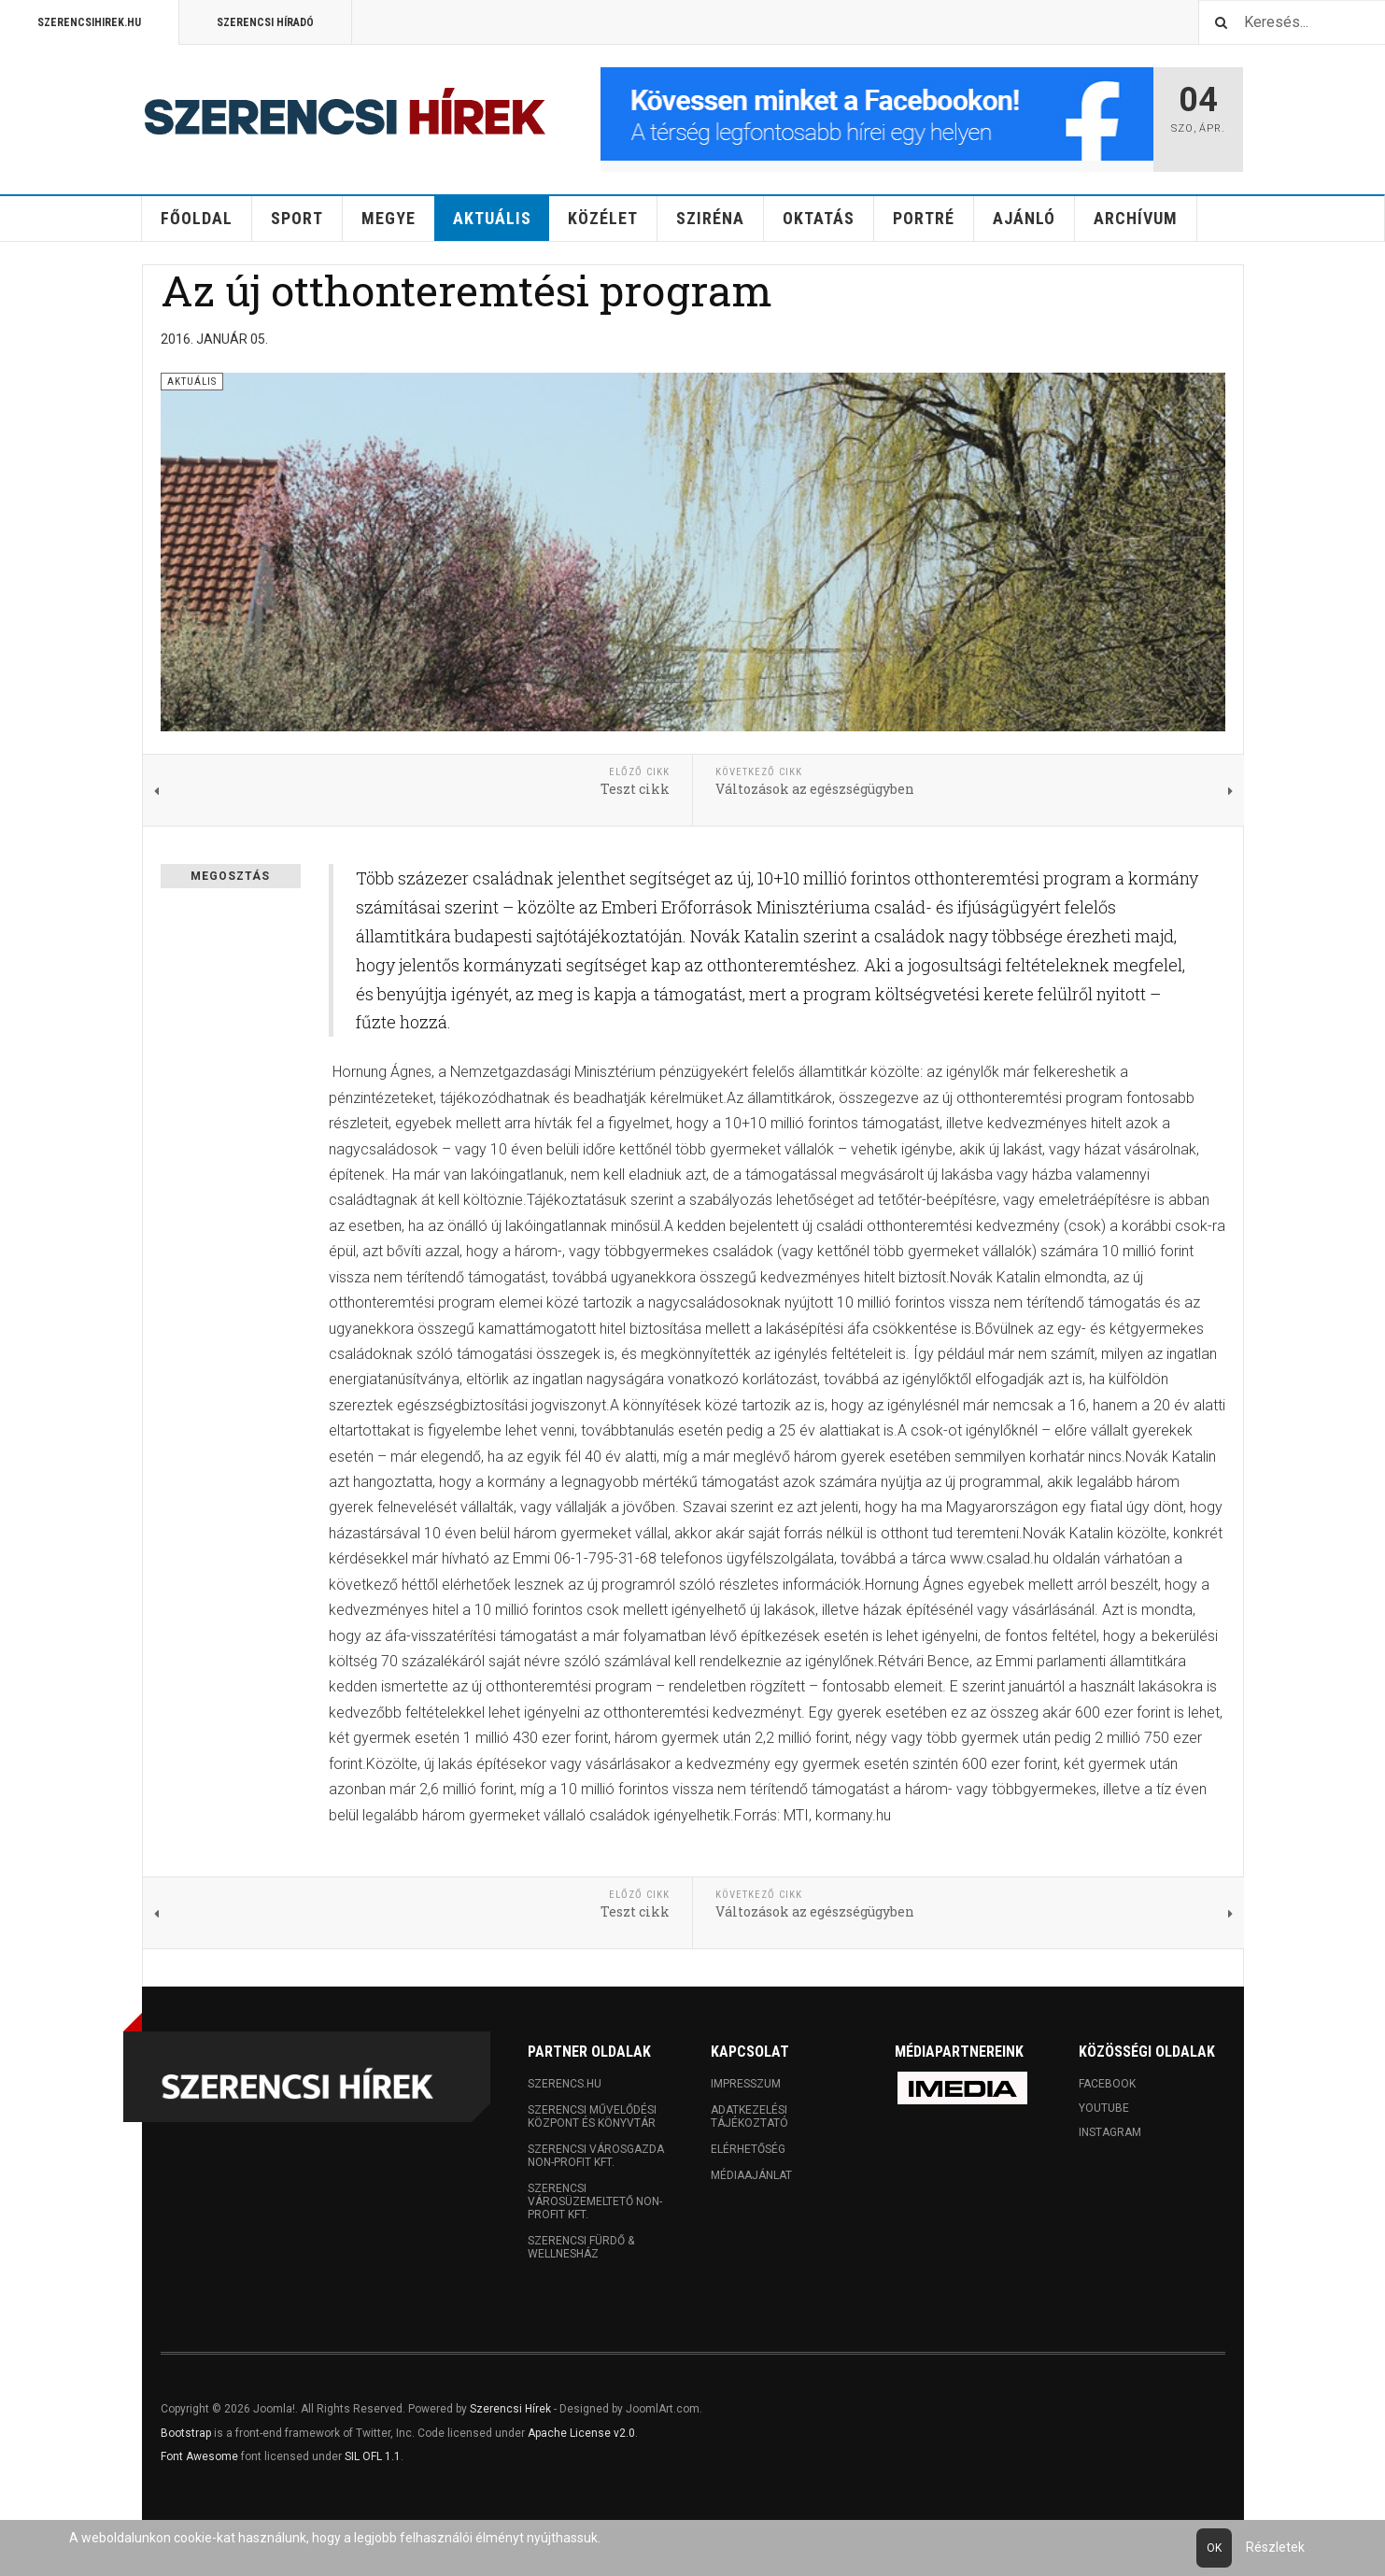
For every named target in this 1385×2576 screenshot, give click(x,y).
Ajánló (1024, 218)
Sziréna (710, 218)
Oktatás (819, 218)
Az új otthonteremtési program (466, 290)
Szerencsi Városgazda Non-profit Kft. (596, 2156)
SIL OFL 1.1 (373, 2456)
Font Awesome (199, 2456)
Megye (388, 218)
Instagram (1110, 2132)
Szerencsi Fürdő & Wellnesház (581, 2247)
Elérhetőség (748, 2149)
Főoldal (197, 218)
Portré (923, 218)
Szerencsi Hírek (510, 2408)
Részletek (1275, 2547)
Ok (1214, 2548)
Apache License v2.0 (581, 2433)
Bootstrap (186, 2433)
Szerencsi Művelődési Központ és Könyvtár (592, 2116)
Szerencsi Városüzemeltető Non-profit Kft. (595, 2201)
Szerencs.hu (564, 2083)
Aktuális (492, 218)
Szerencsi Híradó (265, 22)
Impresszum (746, 2083)
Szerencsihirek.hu (89, 22)
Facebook (1107, 2083)
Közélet (603, 218)
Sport (297, 218)
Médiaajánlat (751, 2175)
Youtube (1104, 2108)
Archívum (1136, 218)
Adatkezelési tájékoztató (749, 2116)
